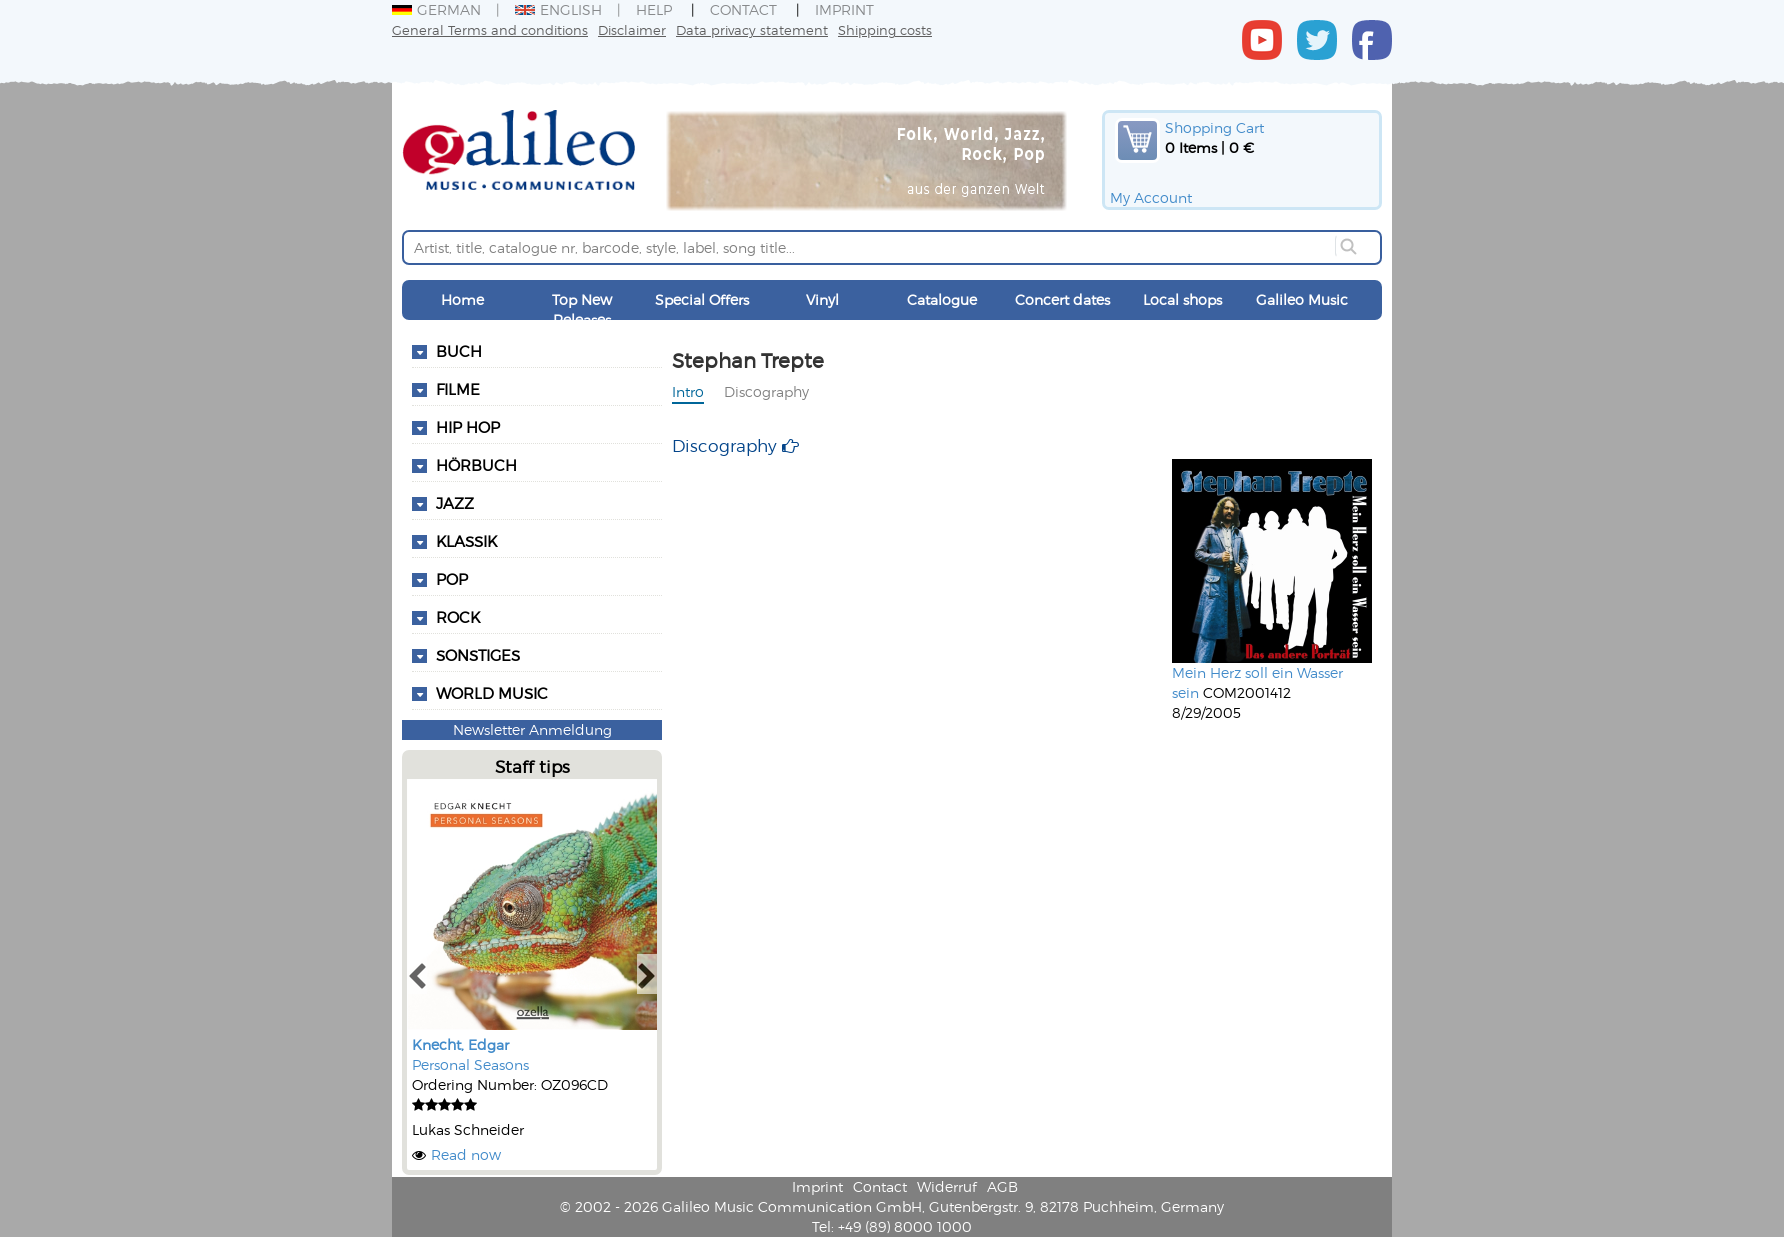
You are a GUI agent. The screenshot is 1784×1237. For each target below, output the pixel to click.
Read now (466, 1154)
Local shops (1182, 299)
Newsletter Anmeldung (532, 729)
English (558, 9)
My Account (1151, 197)
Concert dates (1062, 299)
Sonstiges (478, 655)
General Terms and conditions (490, 29)
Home (462, 299)
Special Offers (702, 299)
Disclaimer (632, 29)
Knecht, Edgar (460, 1044)
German (436, 9)
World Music (492, 693)
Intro (688, 391)
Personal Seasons (470, 1064)
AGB (1002, 1186)
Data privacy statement (752, 29)
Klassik (466, 541)
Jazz (455, 503)
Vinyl (822, 299)
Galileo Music (1302, 299)
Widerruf (947, 1186)
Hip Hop (468, 427)
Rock (458, 617)
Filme (458, 389)
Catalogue (942, 299)
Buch (459, 351)
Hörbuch (476, 465)
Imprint (844, 9)
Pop (452, 579)
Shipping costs (885, 29)
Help (654, 9)
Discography (766, 391)
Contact (743, 9)
